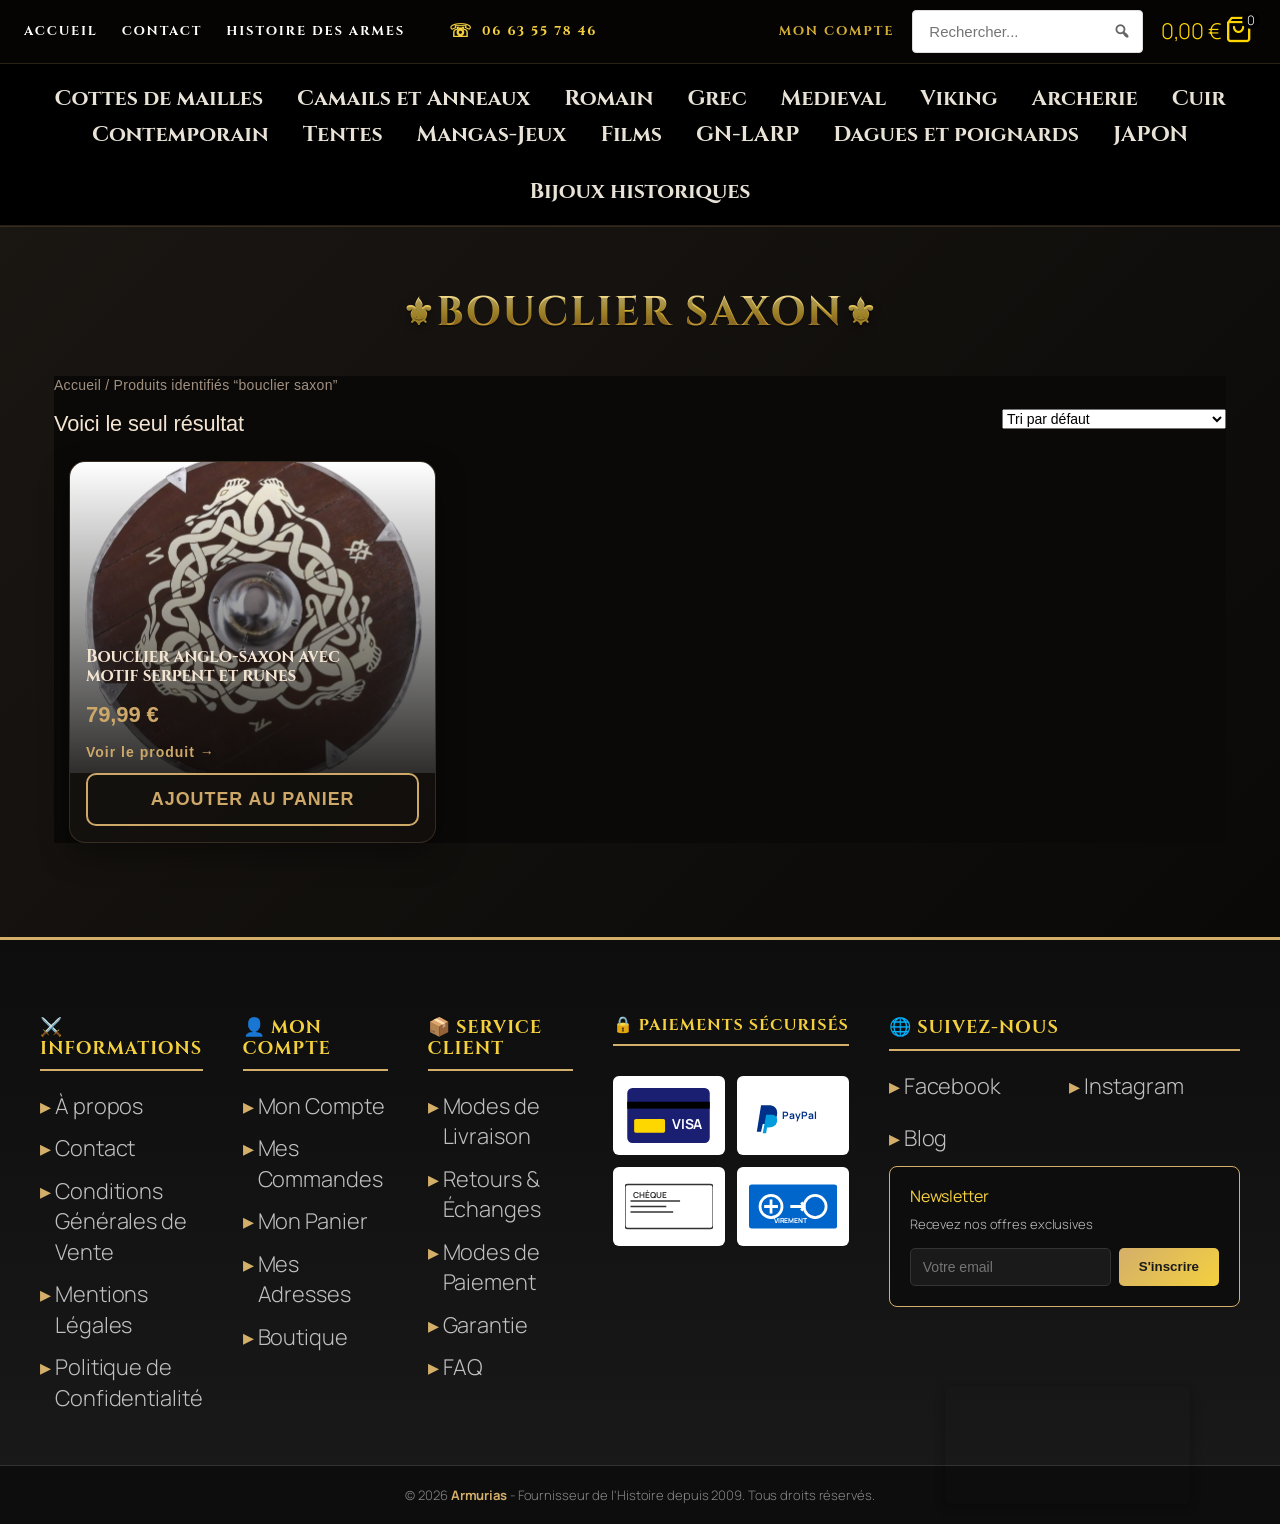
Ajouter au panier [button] (253, 799)
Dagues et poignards (956, 134)
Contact (162, 31)
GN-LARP (747, 134)
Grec (716, 98)
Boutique (303, 1337)
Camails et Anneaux (413, 98)
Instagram (1133, 1086)
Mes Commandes (320, 1163)
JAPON (1150, 134)
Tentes (343, 134)
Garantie (485, 1325)
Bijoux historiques (640, 191)
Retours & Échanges (492, 1194)
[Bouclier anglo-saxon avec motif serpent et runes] (252, 617)
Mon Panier (313, 1221)
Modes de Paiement (491, 1267)
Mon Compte (837, 31)
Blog (926, 1138)
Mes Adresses (304, 1279)
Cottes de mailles (159, 98)
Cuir (1199, 98)
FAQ (463, 1367)
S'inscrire (1169, 1266)
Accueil (61, 31)
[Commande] (1114, 419)
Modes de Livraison (491, 1121)
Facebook (952, 1086)
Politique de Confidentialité (129, 1382)
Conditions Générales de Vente (121, 1221)
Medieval (834, 98)
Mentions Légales (101, 1309)
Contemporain (180, 134)
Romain (608, 98)
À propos (99, 1106)
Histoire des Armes (315, 31)
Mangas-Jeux (492, 134)
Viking (958, 98)
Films (631, 134)
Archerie (1085, 98)
